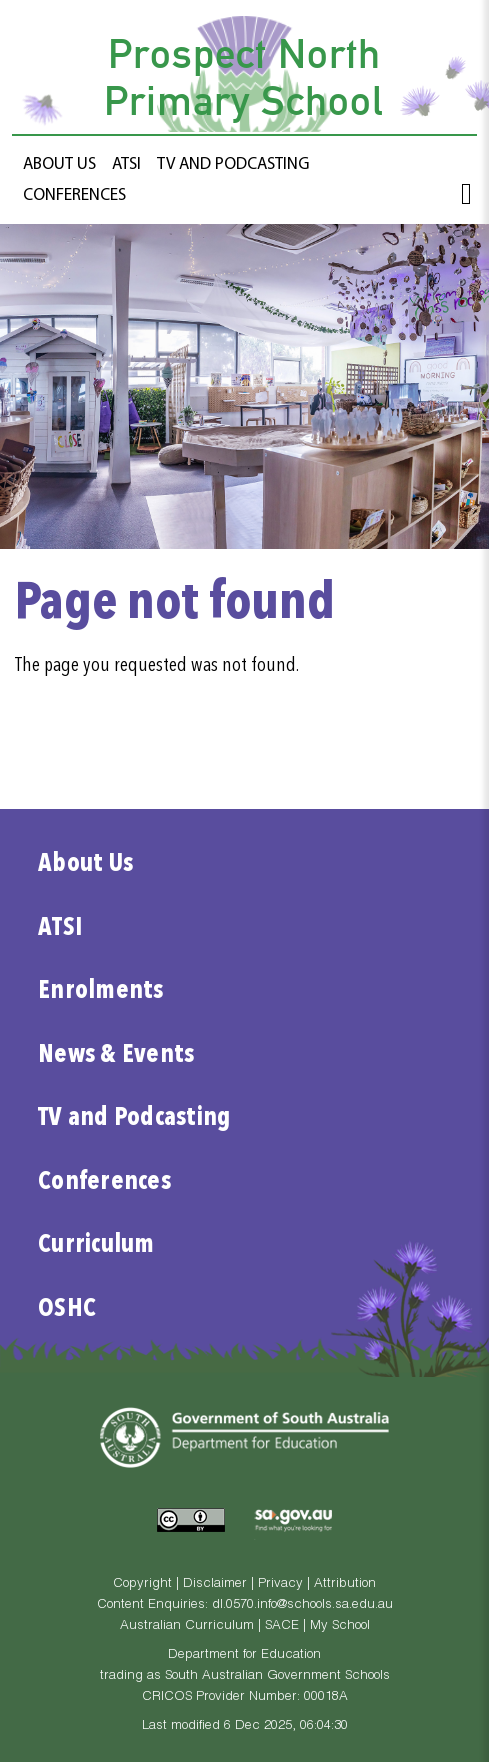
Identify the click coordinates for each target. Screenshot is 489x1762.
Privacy (280, 1584)
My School (340, 1626)
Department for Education (244, 1655)
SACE (282, 1626)
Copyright (142, 1584)
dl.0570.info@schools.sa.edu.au (302, 1605)
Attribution (345, 1584)
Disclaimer (215, 1584)
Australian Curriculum (187, 1626)
